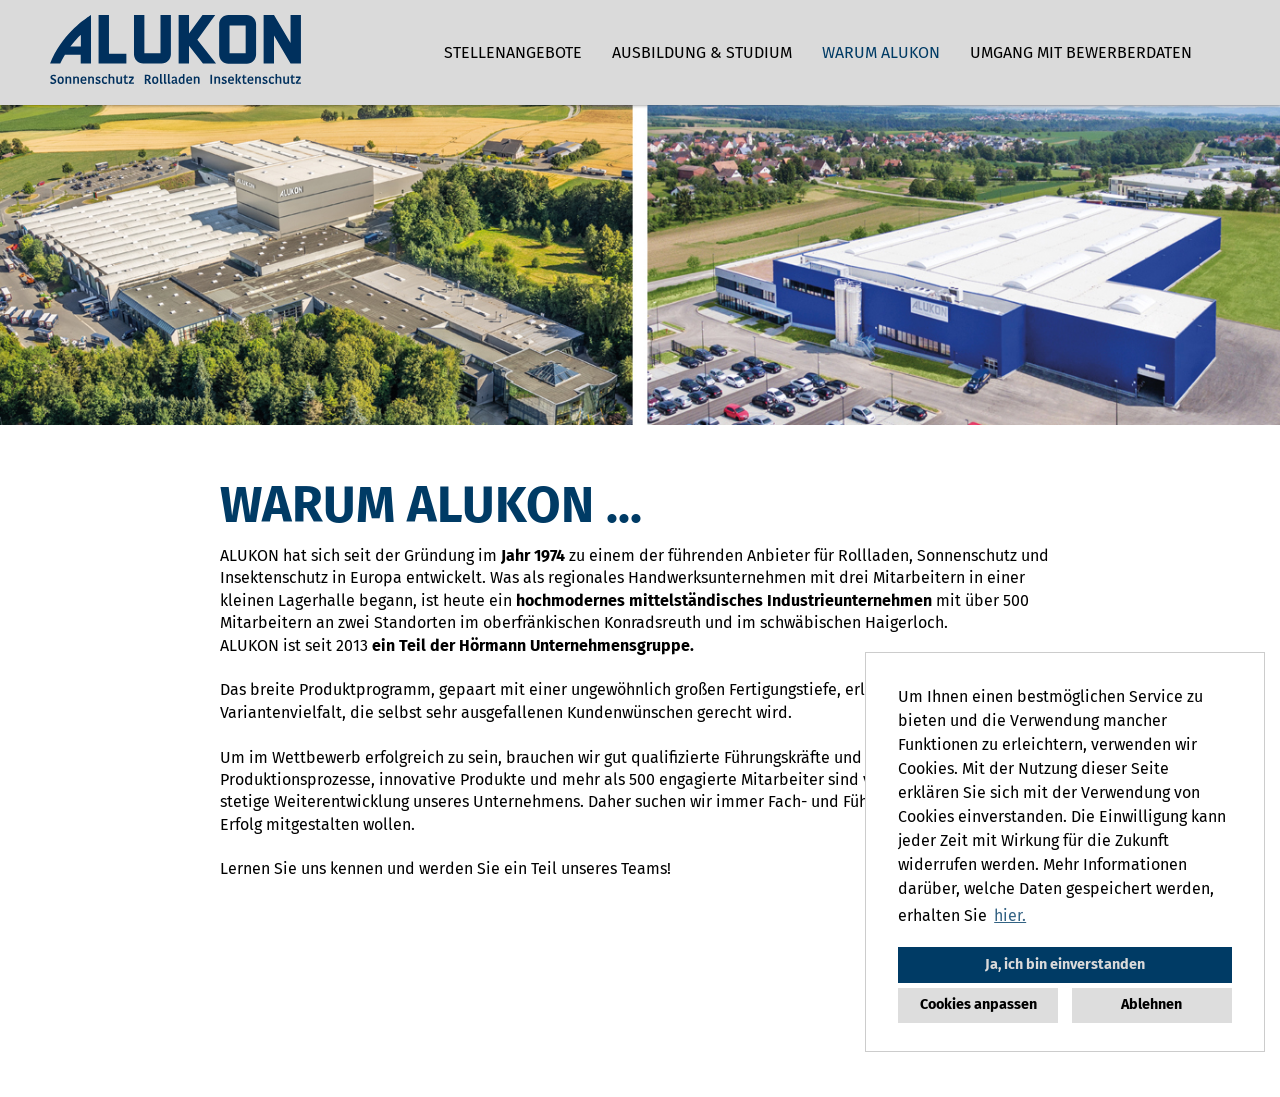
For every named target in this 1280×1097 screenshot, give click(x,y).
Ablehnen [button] (1151, 1004)
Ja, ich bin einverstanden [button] (1065, 964)
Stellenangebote (513, 52)
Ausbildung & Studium (702, 52)
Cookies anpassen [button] (978, 1004)
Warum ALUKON (881, 52)
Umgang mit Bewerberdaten (1081, 52)
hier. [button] (1010, 915)
